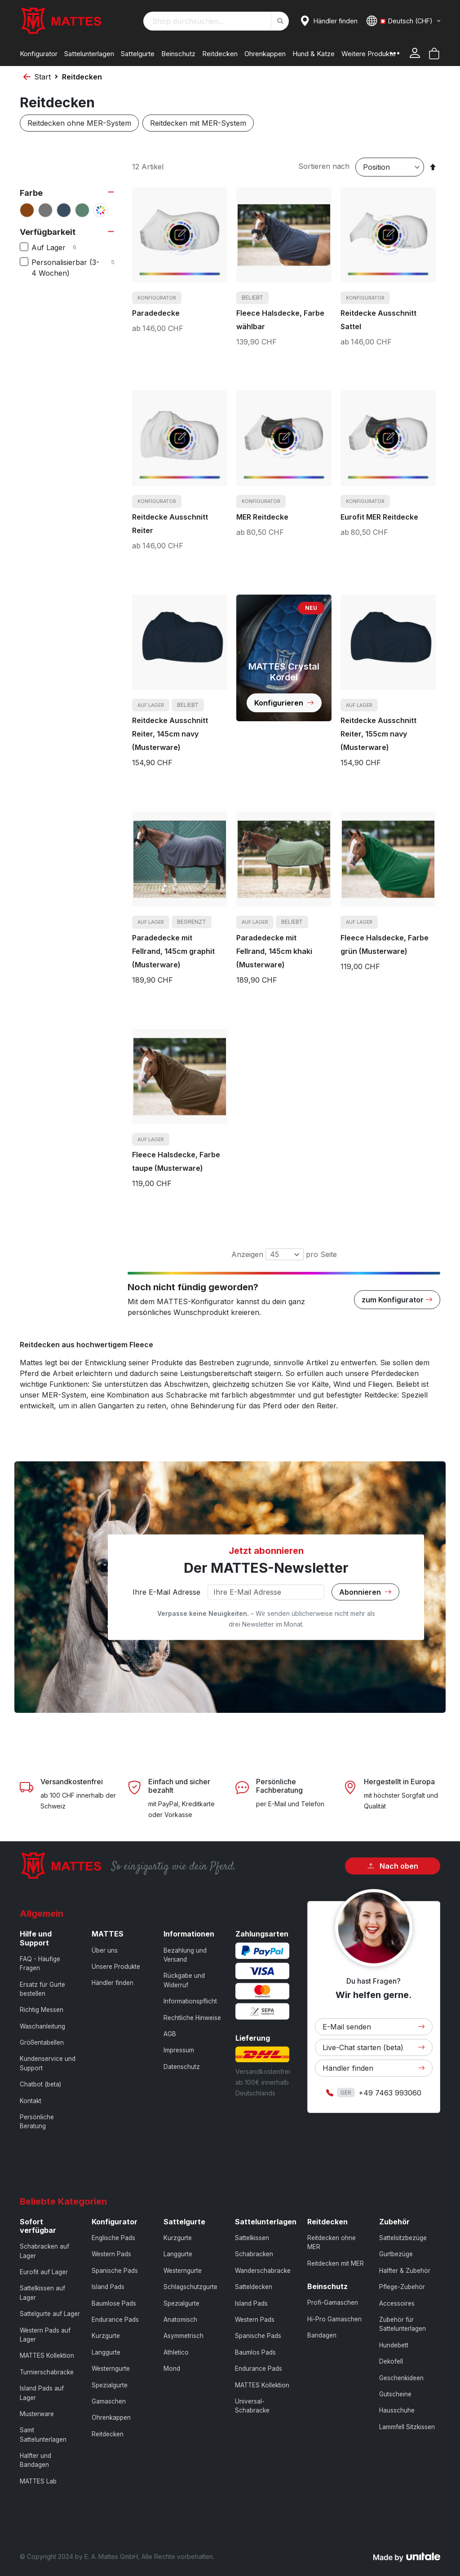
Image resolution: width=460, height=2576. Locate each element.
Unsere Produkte (116, 1966)
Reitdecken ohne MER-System (79, 123)
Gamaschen (109, 2401)
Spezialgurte (110, 2385)
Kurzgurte (106, 2335)
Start (42, 76)
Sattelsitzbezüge (403, 2237)
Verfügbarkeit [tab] (47, 232)
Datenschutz (182, 2066)
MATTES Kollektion (47, 2355)
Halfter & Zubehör (404, 2270)
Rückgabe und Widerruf (184, 1980)
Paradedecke (156, 313)
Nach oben (392, 1865)
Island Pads (108, 2286)
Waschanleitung (42, 2026)
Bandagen (321, 2335)
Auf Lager (61, 247)
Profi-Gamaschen (332, 2302)
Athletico (176, 2352)
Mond (172, 2368)
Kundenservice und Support (47, 2063)
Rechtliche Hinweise (192, 2017)
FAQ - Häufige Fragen (40, 1963)
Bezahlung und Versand (185, 1955)
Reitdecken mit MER (335, 2263)
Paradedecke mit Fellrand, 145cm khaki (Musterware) (274, 951)
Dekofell (391, 2361)
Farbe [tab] (31, 193)
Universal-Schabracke (252, 2406)
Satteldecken (253, 2286)
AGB (170, 2034)
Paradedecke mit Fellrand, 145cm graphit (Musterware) (173, 951)
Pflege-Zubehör (402, 2286)
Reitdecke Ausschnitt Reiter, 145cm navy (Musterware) (170, 734)
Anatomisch (180, 2319)
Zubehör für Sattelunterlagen (402, 2324)
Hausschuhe (397, 2410)
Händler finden (112, 1982)
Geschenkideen (401, 2378)
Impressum (179, 2050)
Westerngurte (111, 2368)
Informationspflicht (190, 2001)
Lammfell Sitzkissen (407, 2426)
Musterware (37, 2413)
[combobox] (216, 21)
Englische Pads (113, 2237)
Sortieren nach (323, 166)
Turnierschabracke (47, 2372)
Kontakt (30, 2100)
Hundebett (393, 2345)
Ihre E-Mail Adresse (166, 1591)
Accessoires (397, 2303)
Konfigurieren (284, 702)
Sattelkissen (252, 2237)
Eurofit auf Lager (44, 2272)
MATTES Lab (38, 2481)
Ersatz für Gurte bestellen (42, 1989)
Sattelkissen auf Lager (42, 2293)
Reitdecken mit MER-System (198, 123)
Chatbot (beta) (40, 2084)
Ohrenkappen (111, 2417)
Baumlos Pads (255, 2352)
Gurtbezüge (396, 2254)
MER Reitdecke (262, 516)
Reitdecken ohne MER (331, 2242)
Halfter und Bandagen (35, 2460)
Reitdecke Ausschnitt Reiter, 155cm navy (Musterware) (378, 734)
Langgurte (106, 2352)
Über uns (105, 1950)
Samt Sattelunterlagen (43, 2434)
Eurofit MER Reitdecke (379, 516)
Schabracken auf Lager (44, 2251)
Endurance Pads (115, 2319)
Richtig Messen (41, 2009)
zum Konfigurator (397, 1299)
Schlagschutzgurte (190, 2286)
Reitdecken (108, 2434)
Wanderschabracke (263, 2270)
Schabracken (254, 2254)
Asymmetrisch (183, 2335)
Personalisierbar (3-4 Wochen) (74, 267)
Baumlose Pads (114, 2303)
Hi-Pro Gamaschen (334, 2319)
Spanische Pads (115, 2270)
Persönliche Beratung (37, 2121)
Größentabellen (42, 2042)
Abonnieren (365, 1591)
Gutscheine (395, 2394)
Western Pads (111, 2254)
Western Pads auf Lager (45, 2335)
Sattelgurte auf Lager (50, 2313)
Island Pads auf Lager (42, 2393)
